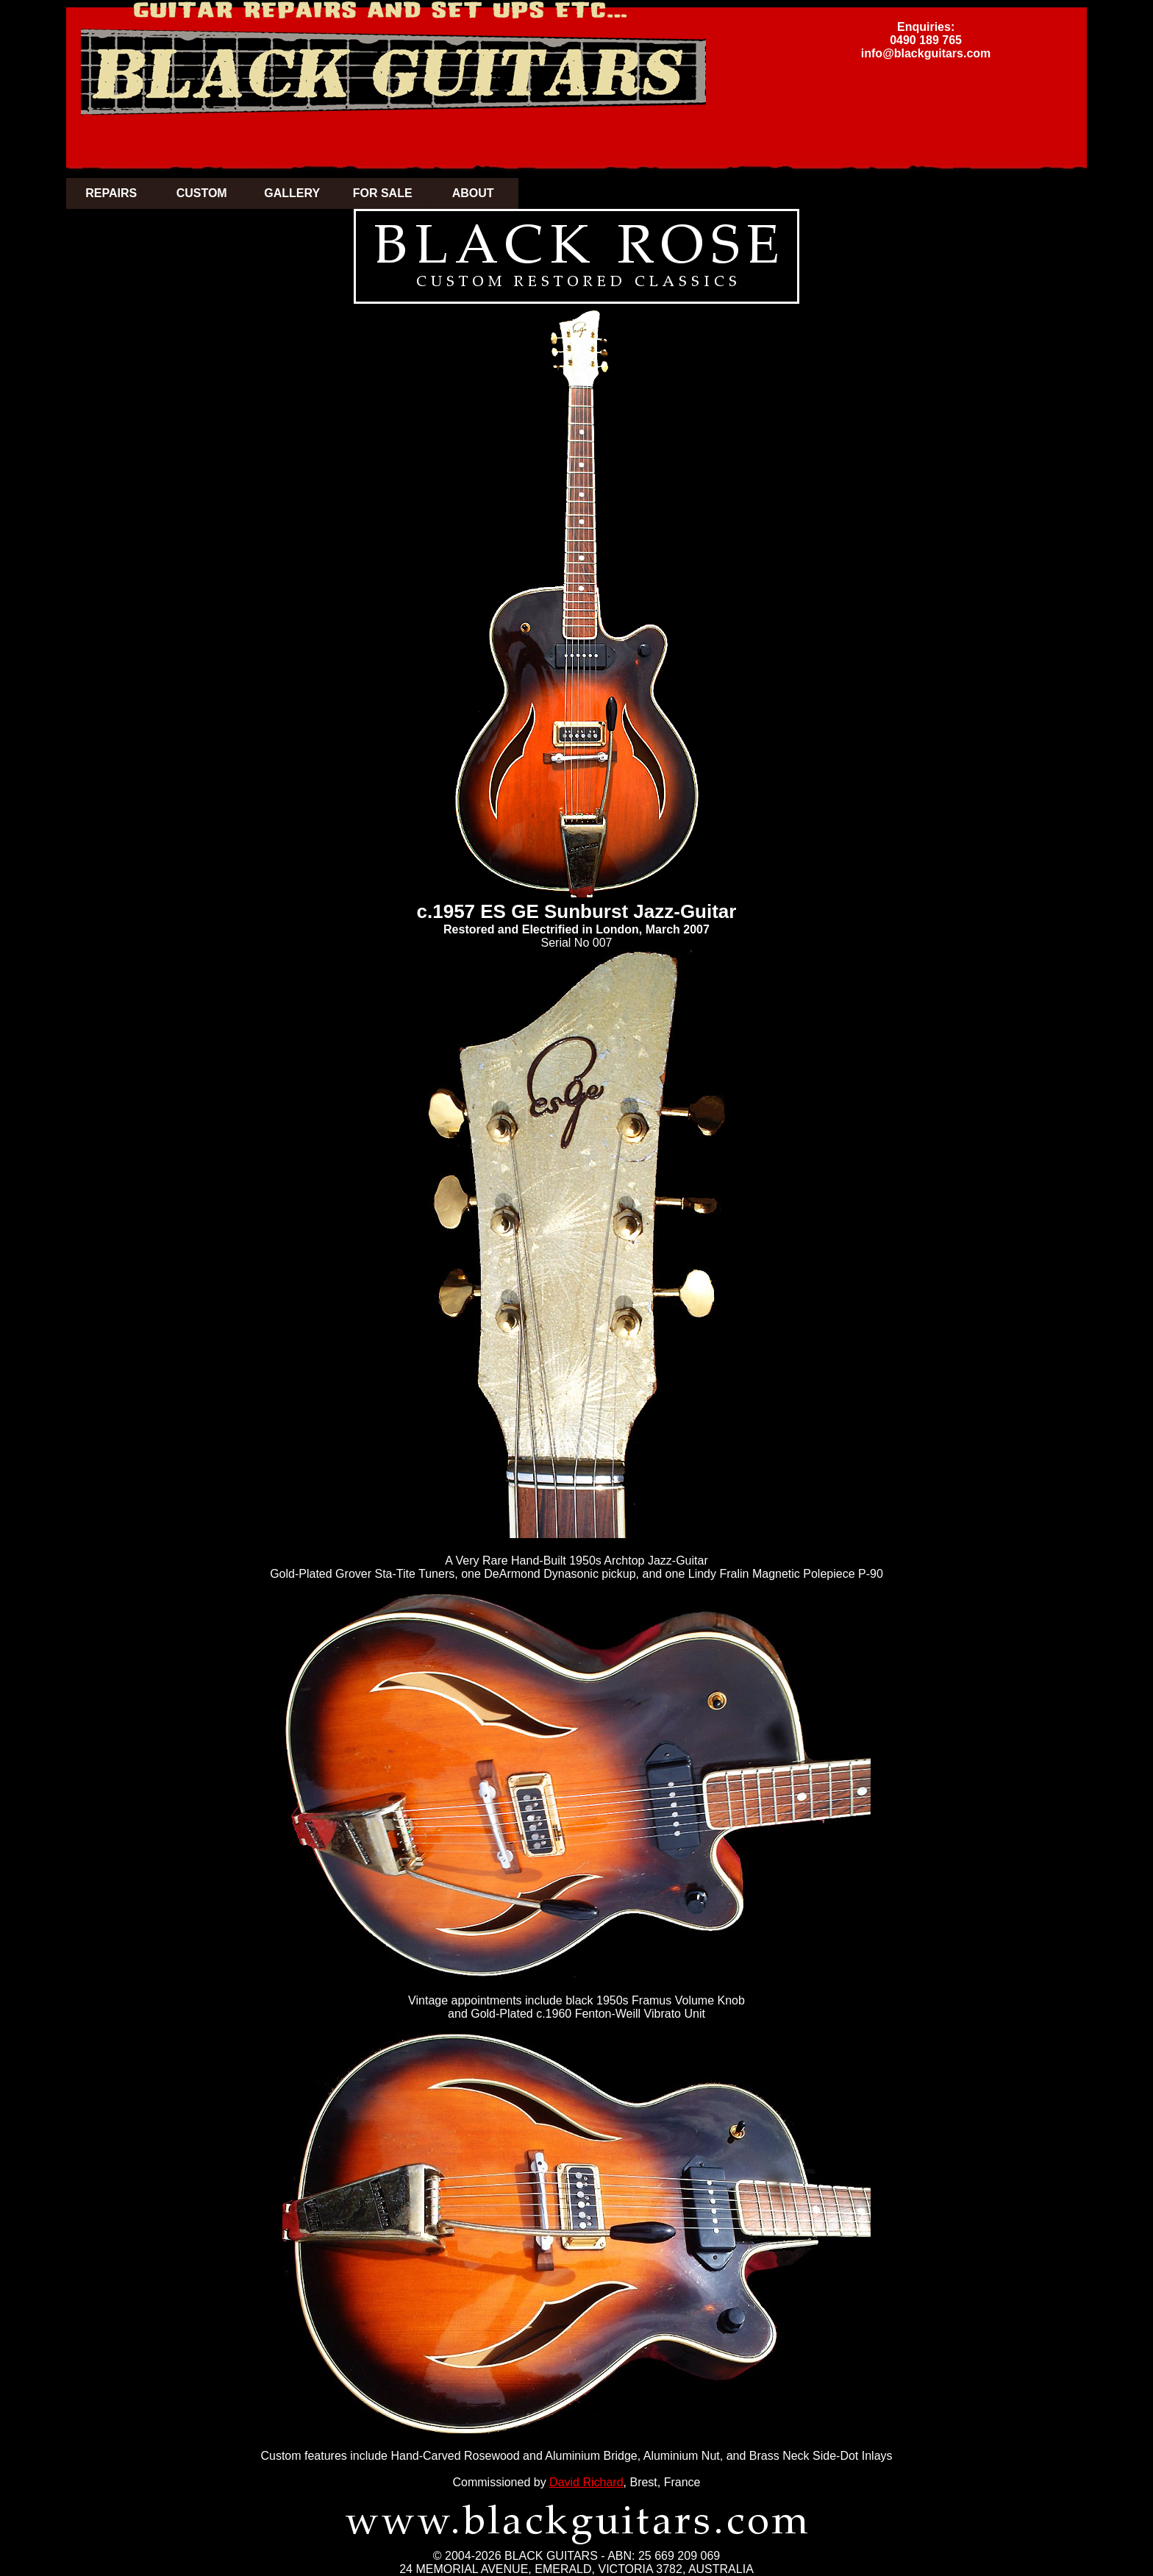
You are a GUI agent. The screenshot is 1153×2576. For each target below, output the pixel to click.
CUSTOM (201, 193)
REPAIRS (111, 193)
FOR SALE (383, 193)
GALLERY (292, 193)
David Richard (586, 2482)
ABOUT (473, 193)
